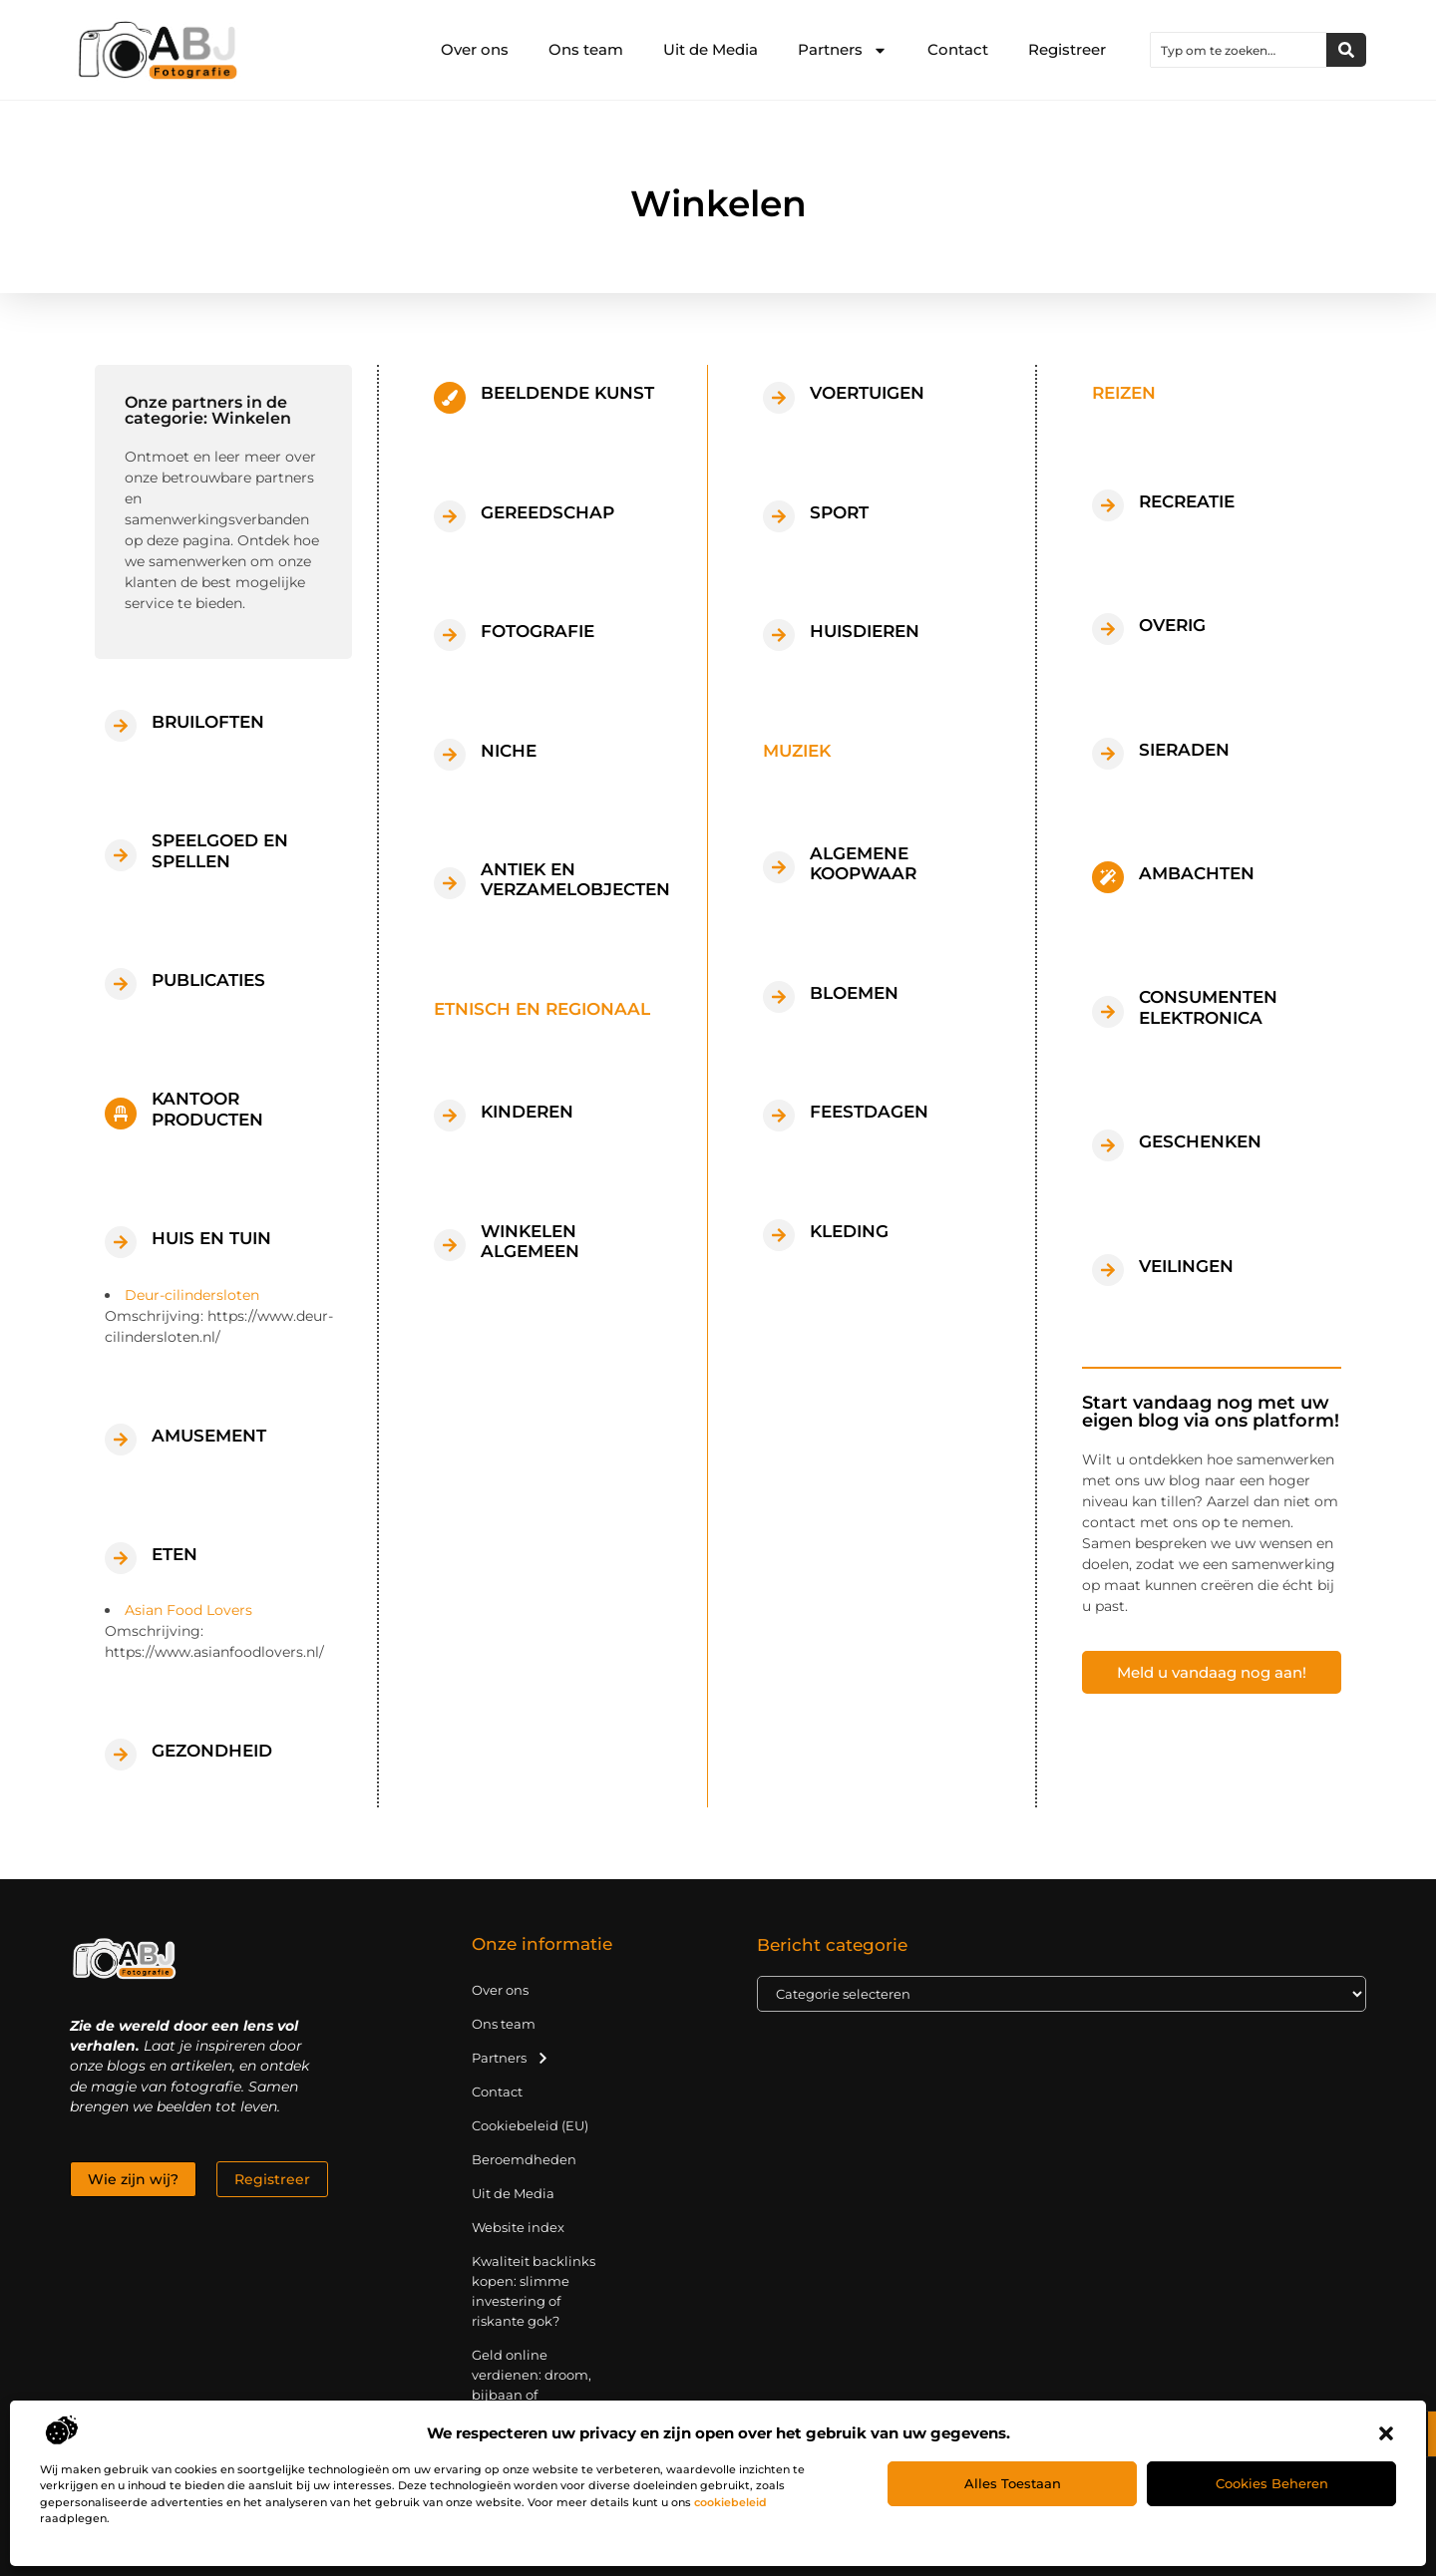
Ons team (585, 49)
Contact (957, 49)
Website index (518, 2227)
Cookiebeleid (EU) (530, 2125)
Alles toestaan (1012, 2483)
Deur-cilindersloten (192, 1295)
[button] (1386, 2433)
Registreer (1067, 49)
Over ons (475, 49)
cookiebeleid (730, 2502)
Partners (843, 50)
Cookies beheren (1272, 2483)
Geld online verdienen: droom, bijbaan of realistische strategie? (531, 2394)
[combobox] (1238, 50)
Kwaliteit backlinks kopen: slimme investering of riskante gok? (533, 2291)
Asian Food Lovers (188, 1610)
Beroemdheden (524, 2159)
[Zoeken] (1346, 50)
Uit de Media (710, 49)
